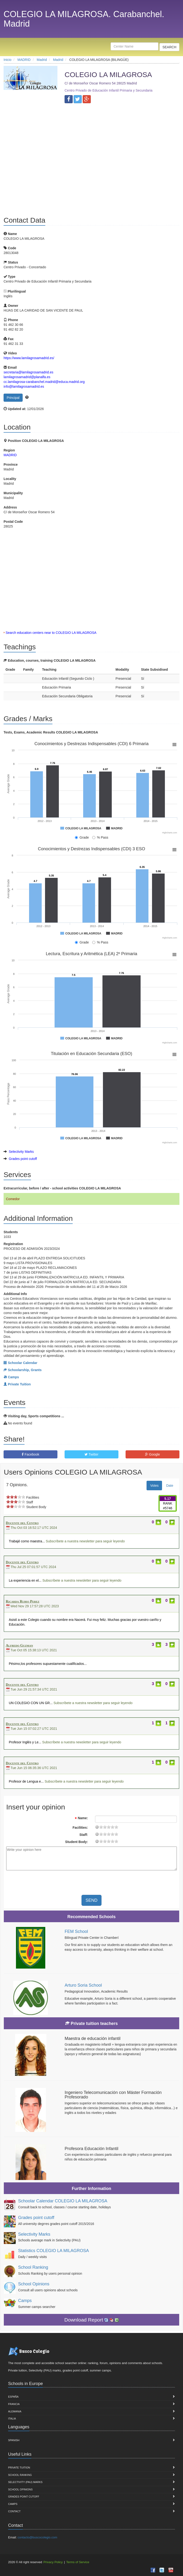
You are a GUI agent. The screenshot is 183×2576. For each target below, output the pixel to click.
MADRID (10, 455)
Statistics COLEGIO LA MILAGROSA (53, 2250)
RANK (167, 1503)
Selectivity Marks (21, 1152)
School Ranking (33, 2267)
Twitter (91, 1454)
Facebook (30, 1454)
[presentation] (88, 1883)
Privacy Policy (53, 2562)
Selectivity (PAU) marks (25, 2482)
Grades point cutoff (23, 1159)
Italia (12, 2418)
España (13, 2396)
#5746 (167, 1508)
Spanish (13, 2440)
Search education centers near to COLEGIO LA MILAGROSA (50, 633)
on (8, 1497)
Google (152, 1454)
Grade (82, 837)
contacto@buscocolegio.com (37, 2537)
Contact (14, 2511)
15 (112, 1827)
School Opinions (33, 2284)
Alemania (14, 2411)
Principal (13, 398)
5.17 (167, 1499)
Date (169, 1485)
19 (116, 1827)
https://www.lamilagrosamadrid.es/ (29, 358)
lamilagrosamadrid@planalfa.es (27, 377)
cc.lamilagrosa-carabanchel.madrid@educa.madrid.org (44, 382)
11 (109, 1827)
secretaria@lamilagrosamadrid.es (28, 372)
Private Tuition (19, 2467)
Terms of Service (77, 2562)
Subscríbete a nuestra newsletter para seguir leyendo (85, 1541)
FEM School (76, 1931)
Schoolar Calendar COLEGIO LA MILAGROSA (62, 2201)
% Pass (100, 837)
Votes (154, 1485)
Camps (25, 2300)
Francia (14, 2404)
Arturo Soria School (83, 1985)
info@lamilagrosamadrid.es (24, 386)
